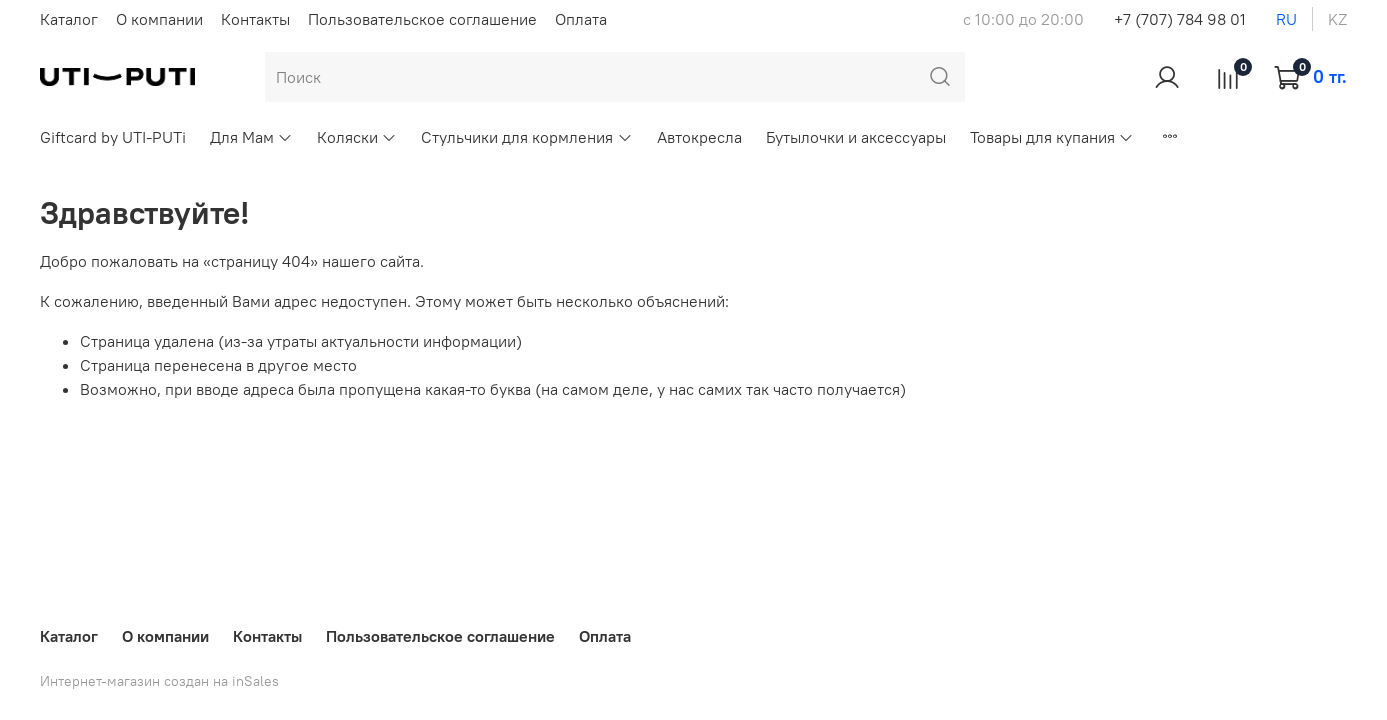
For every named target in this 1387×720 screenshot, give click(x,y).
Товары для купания (1052, 137)
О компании (159, 19)
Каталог (69, 19)
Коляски (357, 137)
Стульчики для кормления (526, 137)
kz (1337, 19)
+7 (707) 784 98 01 (1180, 19)
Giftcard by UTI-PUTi (113, 137)
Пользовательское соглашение (422, 19)
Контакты (255, 19)
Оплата (581, 19)
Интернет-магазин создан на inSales (159, 681)
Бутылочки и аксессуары (856, 137)
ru (1286, 19)
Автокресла (699, 137)
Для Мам (251, 137)
